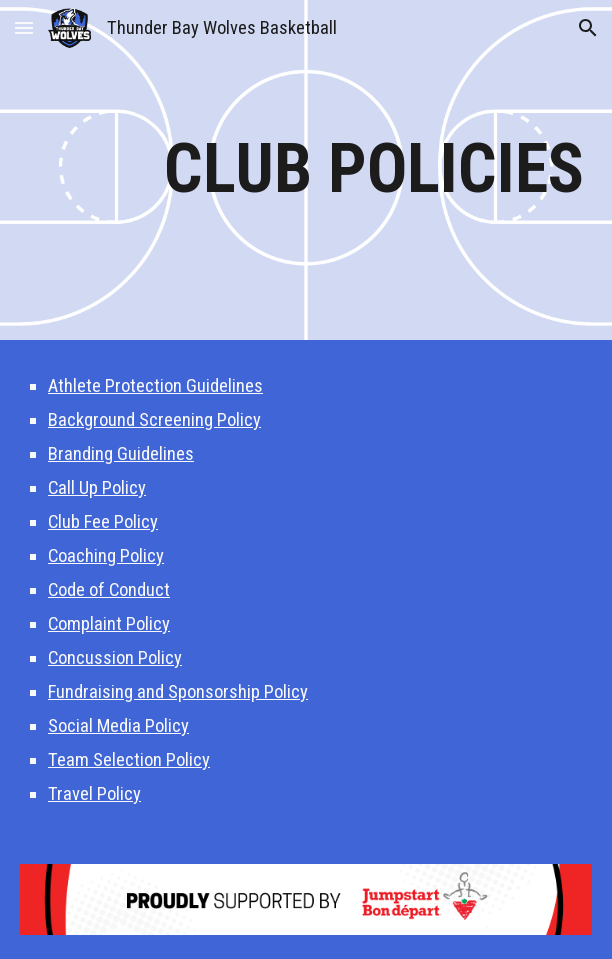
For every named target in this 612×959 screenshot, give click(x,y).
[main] (306, 170)
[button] (24, 27)
